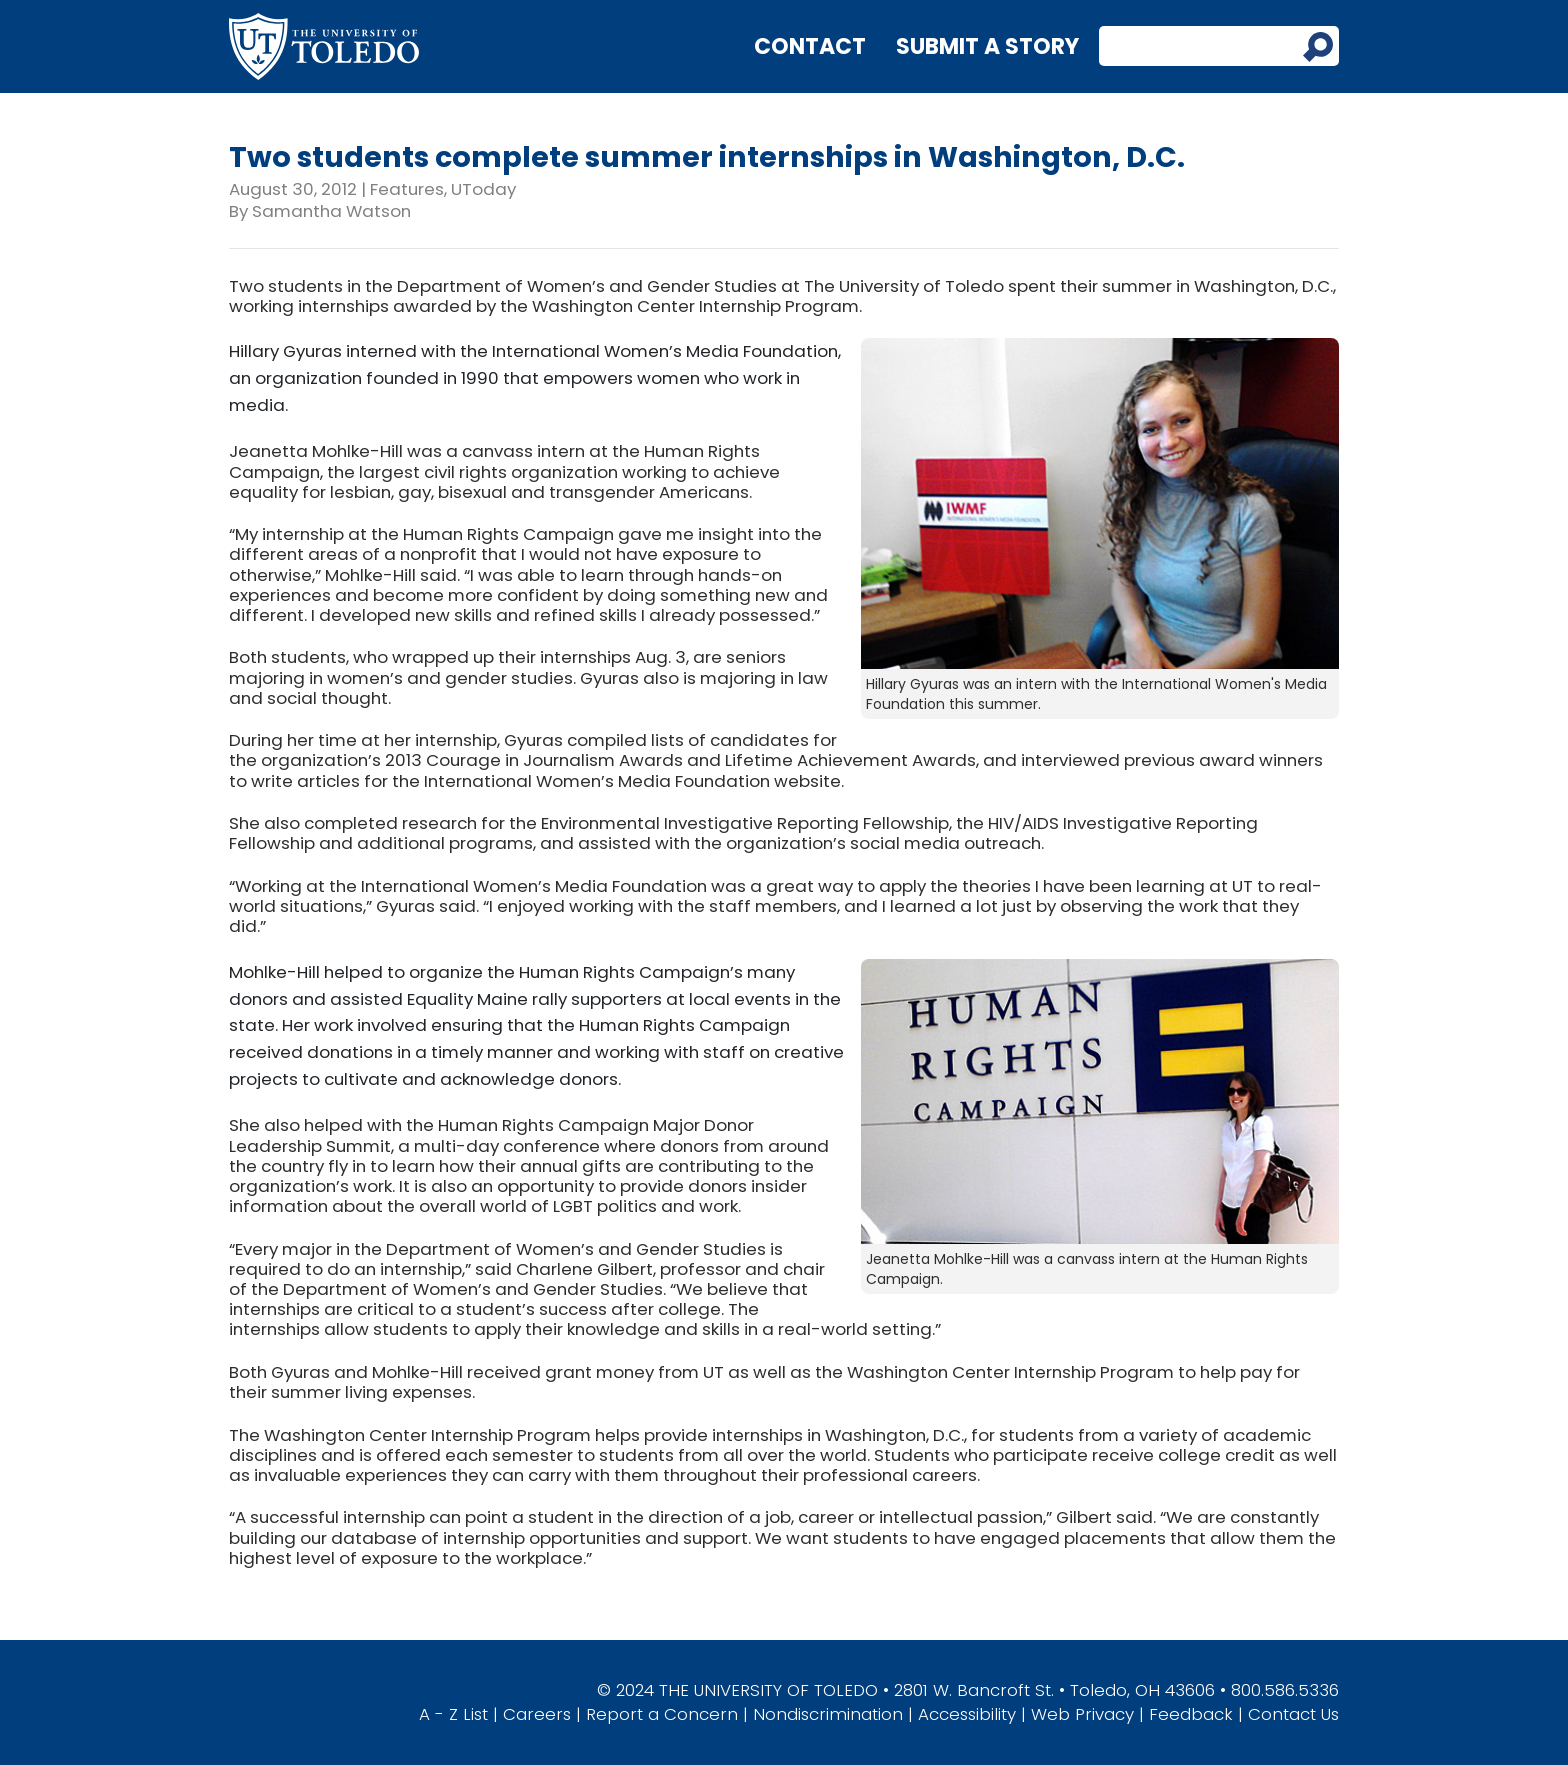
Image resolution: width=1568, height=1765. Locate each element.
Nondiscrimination (828, 1714)
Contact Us (1293, 1714)
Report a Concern (662, 1714)
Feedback (1191, 1714)
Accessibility (967, 1714)
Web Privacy (1082, 1714)
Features (407, 189)
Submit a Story (987, 46)
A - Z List (453, 1714)
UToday (483, 189)
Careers (537, 1714)
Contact (810, 46)
